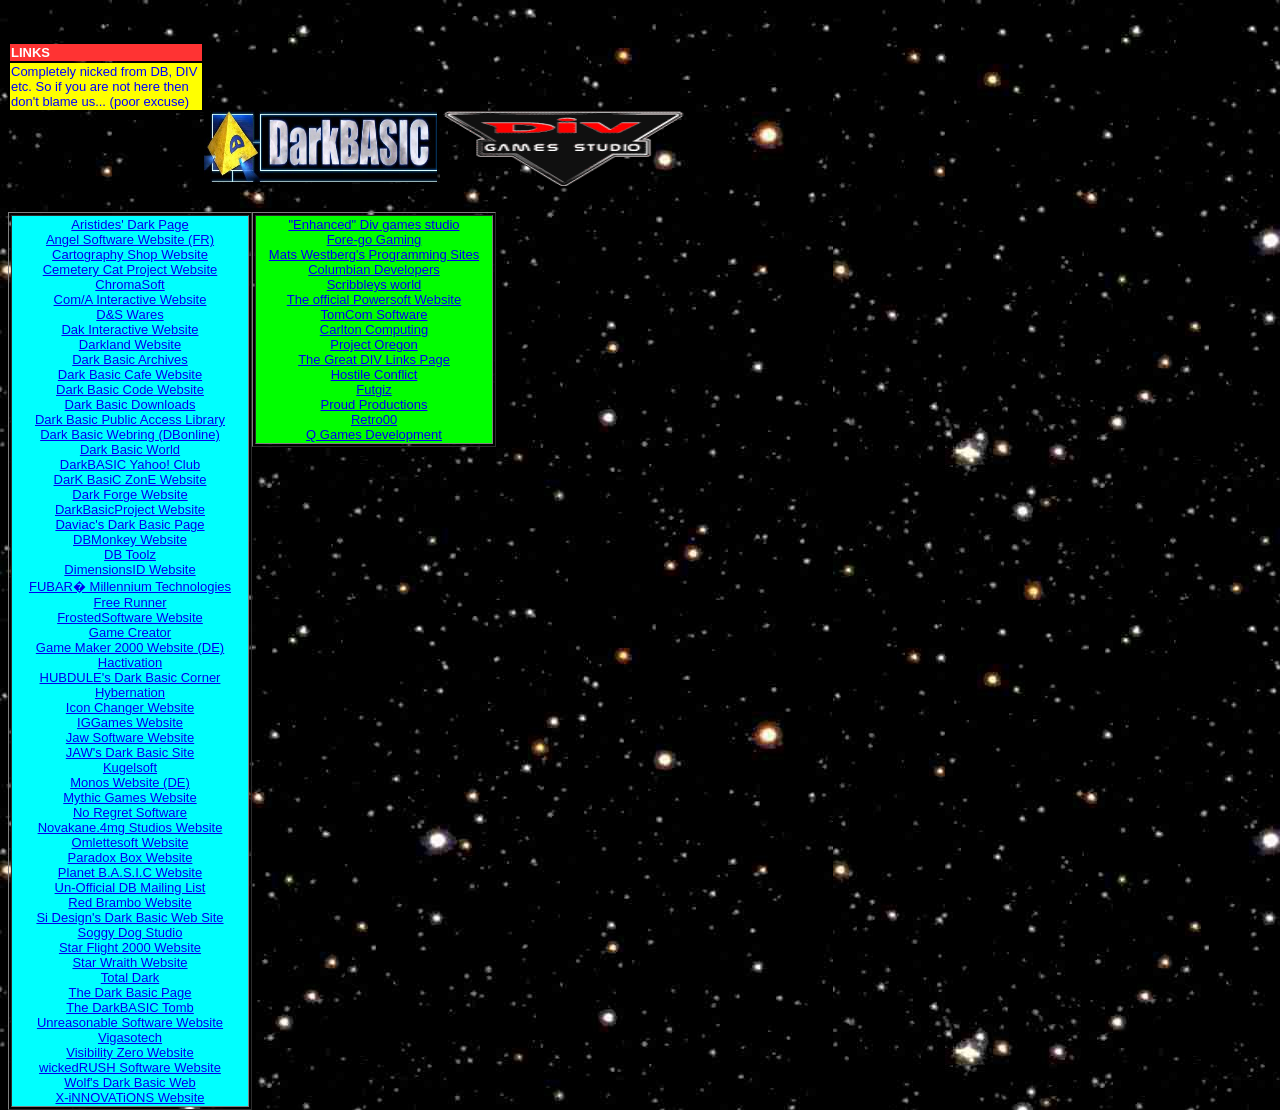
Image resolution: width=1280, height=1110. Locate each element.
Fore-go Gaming (374, 239)
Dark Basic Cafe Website (130, 374)
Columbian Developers (374, 269)
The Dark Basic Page (130, 992)
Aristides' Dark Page (129, 224)
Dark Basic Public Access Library (130, 419)
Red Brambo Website (129, 902)
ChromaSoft (129, 284)
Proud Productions (374, 404)
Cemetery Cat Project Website (130, 269)
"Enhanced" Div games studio (373, 224)
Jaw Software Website (130, 737)
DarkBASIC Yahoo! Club (130, 464)
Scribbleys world (374, 284)
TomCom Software (374, 314)
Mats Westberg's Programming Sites (374, 254)
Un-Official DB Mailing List (130, 887)
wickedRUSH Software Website (130, 1067)
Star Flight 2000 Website (130, 947)
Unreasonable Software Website (130, 1022)
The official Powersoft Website (374, 299)
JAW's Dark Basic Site (130, 752)
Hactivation (130, 662)
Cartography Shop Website (130, 254)
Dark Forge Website (129, 494)
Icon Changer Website (130, 707)
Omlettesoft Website (130, 842)
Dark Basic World (130, 449)
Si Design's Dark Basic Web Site (129, 917)
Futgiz (373, 389)
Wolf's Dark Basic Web (129, 1082)
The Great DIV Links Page (374, 359)
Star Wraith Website (129, 962)
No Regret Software (130, 812)
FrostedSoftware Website (130, 617)
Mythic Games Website (129, 797)
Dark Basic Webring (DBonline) (130, 434)
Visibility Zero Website (129, 1052)
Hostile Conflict (374, 374)
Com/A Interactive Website (130, 299)
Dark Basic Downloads (130, 404)
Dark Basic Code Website (130, 389)
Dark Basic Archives (130, 359)
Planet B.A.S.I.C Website (130, 872)
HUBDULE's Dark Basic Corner (130, 677)
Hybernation (130, 692)
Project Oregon (373, 344)
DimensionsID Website (129, 569)
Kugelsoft (130, 767)
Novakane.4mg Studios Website (130, 827)
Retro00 (374, 419)
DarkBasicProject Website (130, 509)
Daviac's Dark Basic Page (129, 524)
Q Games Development (374, 434)
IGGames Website (130, 722)
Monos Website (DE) (130, 782)
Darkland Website (130, 344)
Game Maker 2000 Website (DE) (130, 647)
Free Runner (130, 602)
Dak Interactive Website (129, 329)
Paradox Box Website (130, 857)
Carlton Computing (374, 329)
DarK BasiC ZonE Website (130, 479)
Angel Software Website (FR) (130, 239)
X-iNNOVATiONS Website (129, 1097)
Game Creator (130, 632)
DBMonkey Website (130, 539)
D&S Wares (129, 314)
